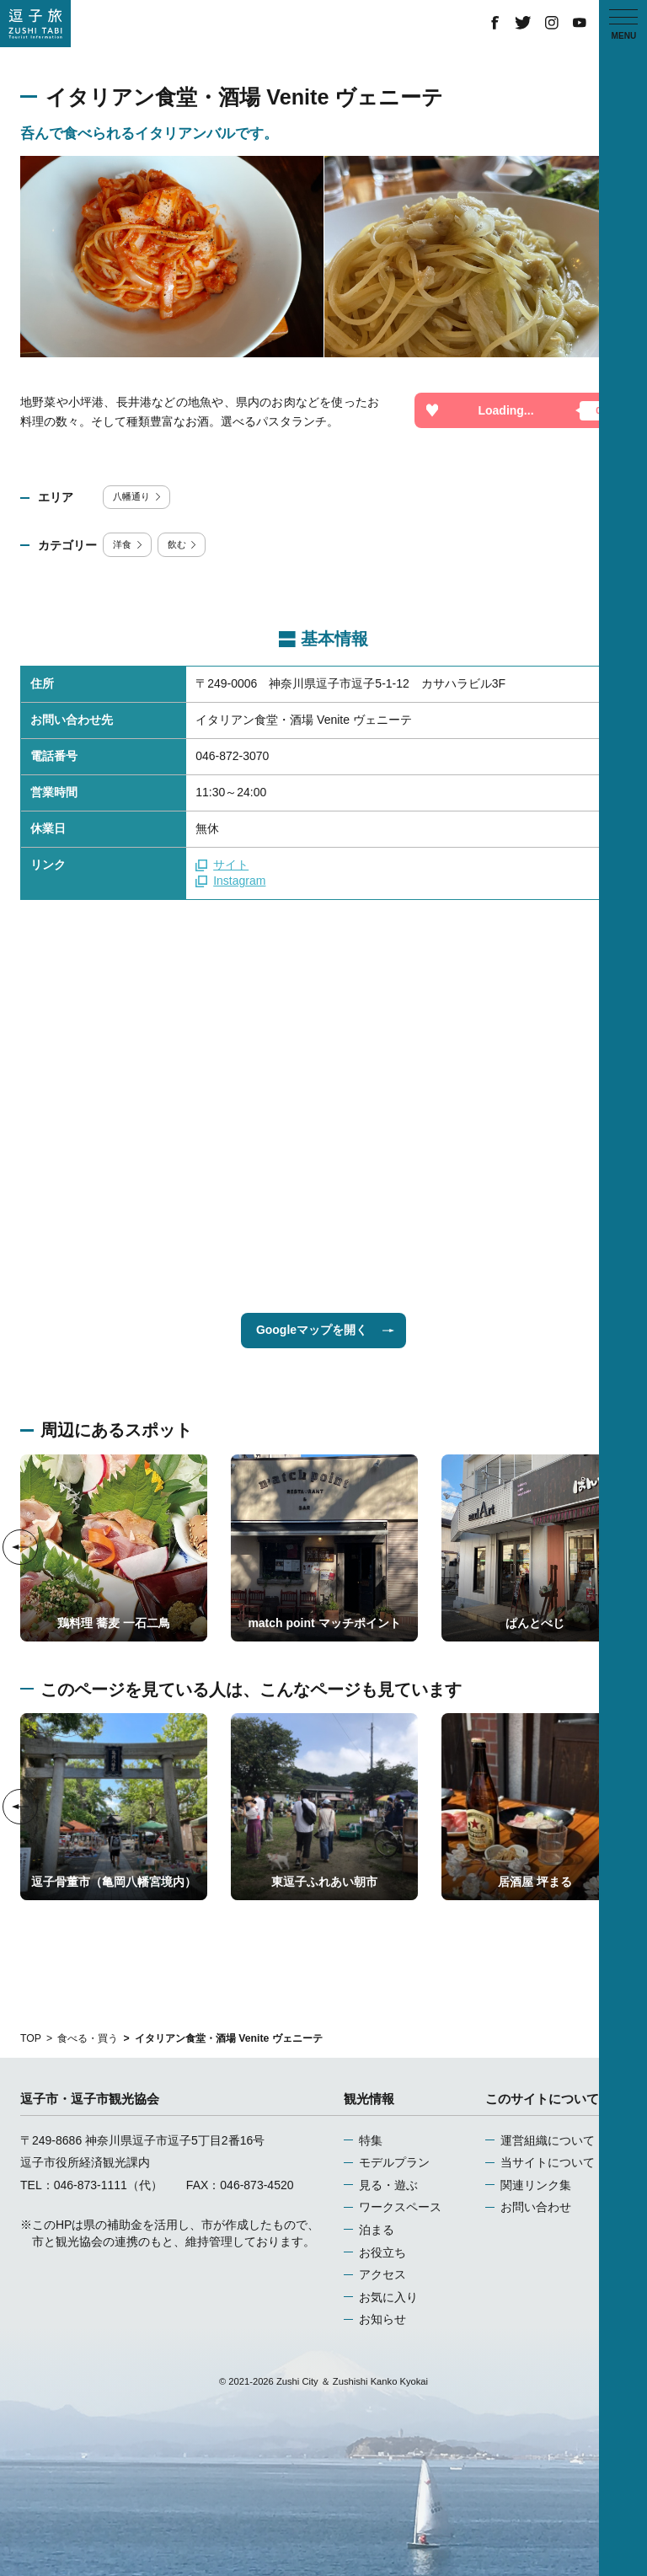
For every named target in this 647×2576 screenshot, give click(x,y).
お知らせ (382, 2319)
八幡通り (138, 496)
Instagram (230, 880)
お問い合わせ (535, 2207)
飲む (183, 544)
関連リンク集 (535, 2185)
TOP (30, 2038)
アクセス (382, 2274)
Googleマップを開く (325, 1329)
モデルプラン (394, 2162)
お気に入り (388, 2297)
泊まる (376, 2229)
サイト (222, 864)
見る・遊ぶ (388, 2185)
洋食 (128, 544)
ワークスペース (400, 2207)
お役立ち (382, 2252)
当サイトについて (547, 2162)
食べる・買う (87, 2038)
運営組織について (547, 2140)
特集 (370, 2140)
